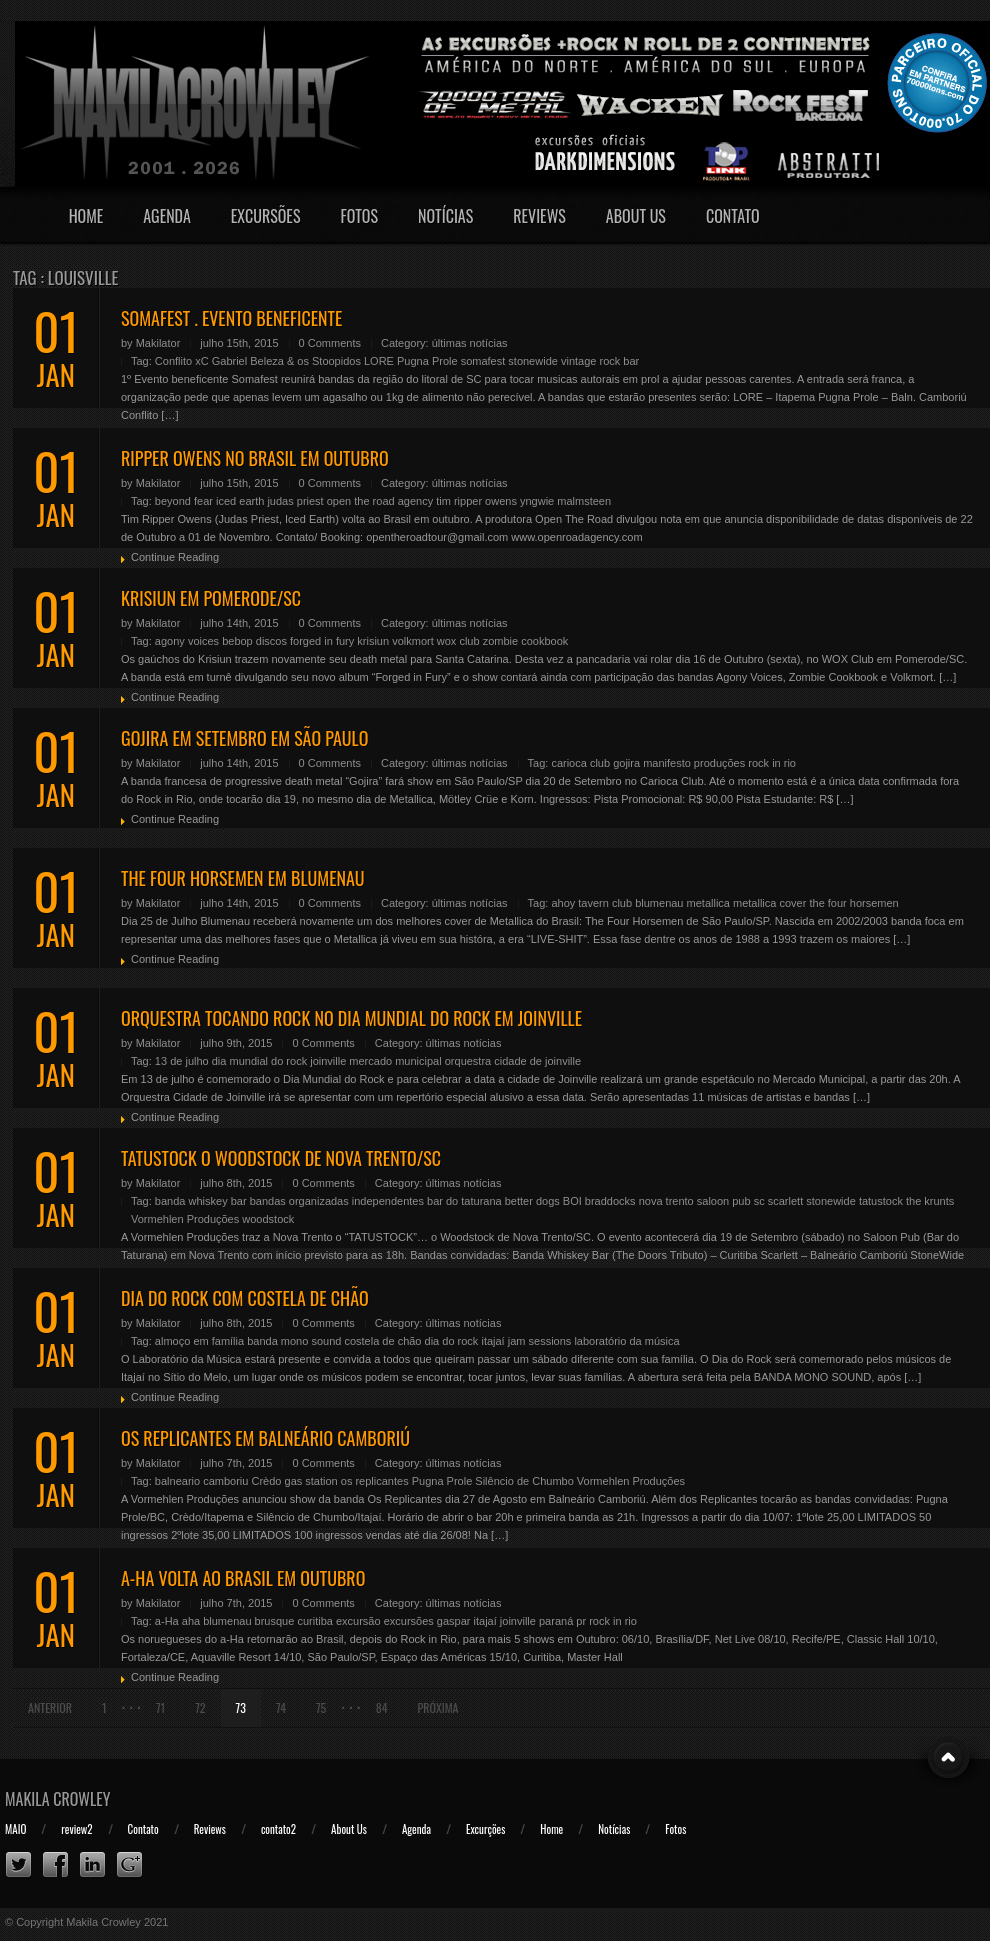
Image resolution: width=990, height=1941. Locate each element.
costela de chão (382, 1341)
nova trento (666, 1201)
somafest (483, 361)
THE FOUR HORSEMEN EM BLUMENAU (243, 878)
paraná (556, 1621)
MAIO (15, 1829)
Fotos (359, 216)
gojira (626, 763)
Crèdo (266, 1481)
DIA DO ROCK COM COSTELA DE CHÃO (245, 1298)
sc (759, 1201)
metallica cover (769, 903)
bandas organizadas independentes (337, 1201)
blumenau (659, 903)
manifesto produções (694, 763)
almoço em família (199, 1341)
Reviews (539, 216)
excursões (409, 1621)
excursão (358, 1621)
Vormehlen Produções (185, 1219)
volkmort (413, 641)
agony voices (187, 641)
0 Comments (330, 343)
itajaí (492, 1341)
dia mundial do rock (259, 1061)
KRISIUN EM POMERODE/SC (211, 598)
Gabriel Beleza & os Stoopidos (286, 361)
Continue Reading (175, 557)
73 (241, 1707)
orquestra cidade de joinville (513, 1061)
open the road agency (380, 501)
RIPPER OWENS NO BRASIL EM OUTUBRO (255, 458)
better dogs (532, 1201)
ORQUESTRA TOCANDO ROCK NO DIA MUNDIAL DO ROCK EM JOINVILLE (351, 1018)
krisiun (373, 641)
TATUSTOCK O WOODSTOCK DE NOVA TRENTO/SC (281, 1158)
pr (581, 1621)
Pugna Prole (427, 361)
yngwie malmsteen (565, 501)
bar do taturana (464, 1201)
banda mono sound (294, 1341)
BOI (572, 1201)
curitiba (314, 1621)
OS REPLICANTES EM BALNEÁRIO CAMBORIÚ (265, 1438)
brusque (275, 1621)
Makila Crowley (58, 1799)
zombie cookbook (526, 641)
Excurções (485, 1829)
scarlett (785, 1201)
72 (200, 1707)
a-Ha (167, 1621)
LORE (379, 361)
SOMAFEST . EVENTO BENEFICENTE (231, 318)
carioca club (580, 763)
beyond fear (184, 501)
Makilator (158, 343)
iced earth (240, 501)
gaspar (454, 1621)
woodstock (268, 1219)
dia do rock (452, 1341)
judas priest (295, 501)
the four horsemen (853, 903)
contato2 (278, 1829)
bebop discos (254, 641)
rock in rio (772, 763)
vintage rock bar (600, 361)
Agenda (167, 216)
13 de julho (182, 1061)
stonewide (533, 361)
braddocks (610, 1201)
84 (382, 1707)
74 (281, 1707)
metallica (708, 903)
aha (191, 1621)
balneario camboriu (202, 1481)
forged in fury (322, 641)
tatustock (881, 1201)
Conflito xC (182, 361)
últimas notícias (470, 343)
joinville (328, 1061)
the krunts (930, 1201)
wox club (458, 641)
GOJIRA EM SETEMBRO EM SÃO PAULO (244, 738)
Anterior (50, 1707)
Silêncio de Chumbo (524, 1481)
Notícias (445, 216)
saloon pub (724, 1201)
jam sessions (540, 1341)
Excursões (266, 216)
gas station (311, 1481)
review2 (76, 1829)
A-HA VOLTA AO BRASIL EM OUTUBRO (243, 1578)
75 (321, 1707)
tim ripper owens (476, 501)
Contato (733, 216)
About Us (636, 216)
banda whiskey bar (201, 1201)
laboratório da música (626, 1341)
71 (160, 1707)
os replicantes (375, 1481)
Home (86, 216)
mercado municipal (395, 1061)
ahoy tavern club (591, 903)
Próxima (438, 1707)
